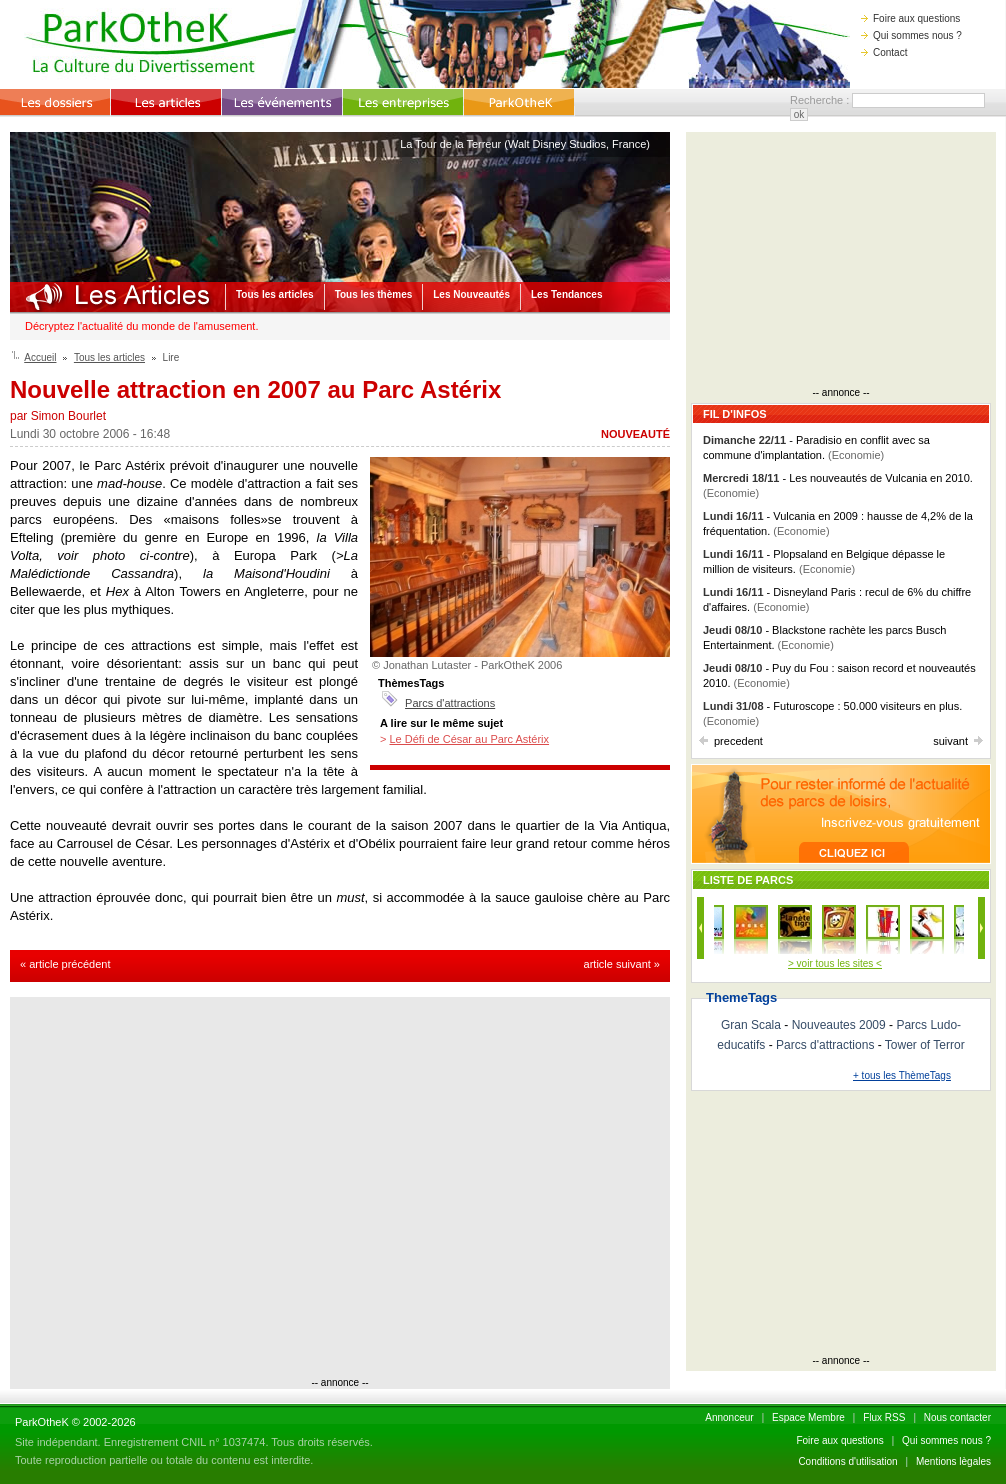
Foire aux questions (910, 18)
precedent (731, 741)
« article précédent (65, 964)
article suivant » (622, 964)
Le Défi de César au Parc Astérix (469, 739)
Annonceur (729, 1417)
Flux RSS (884, 1417)
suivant (958, 741)
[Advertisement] (187, 1189)
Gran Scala (751, 1025)
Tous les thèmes (374, 294)
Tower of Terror (925, 1045)
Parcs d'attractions (450, 703)
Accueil (40, 357)
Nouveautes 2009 (839, 1025)
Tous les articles (275, 294)
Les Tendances (567, 294)
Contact (884, 52)
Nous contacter (957, 1417)
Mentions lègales (953, 1461)
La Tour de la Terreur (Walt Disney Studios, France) (525, 144)
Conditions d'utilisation (847, 1461)
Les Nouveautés (471, 294)
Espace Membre (808, 1417)
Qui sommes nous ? (911, 35)
